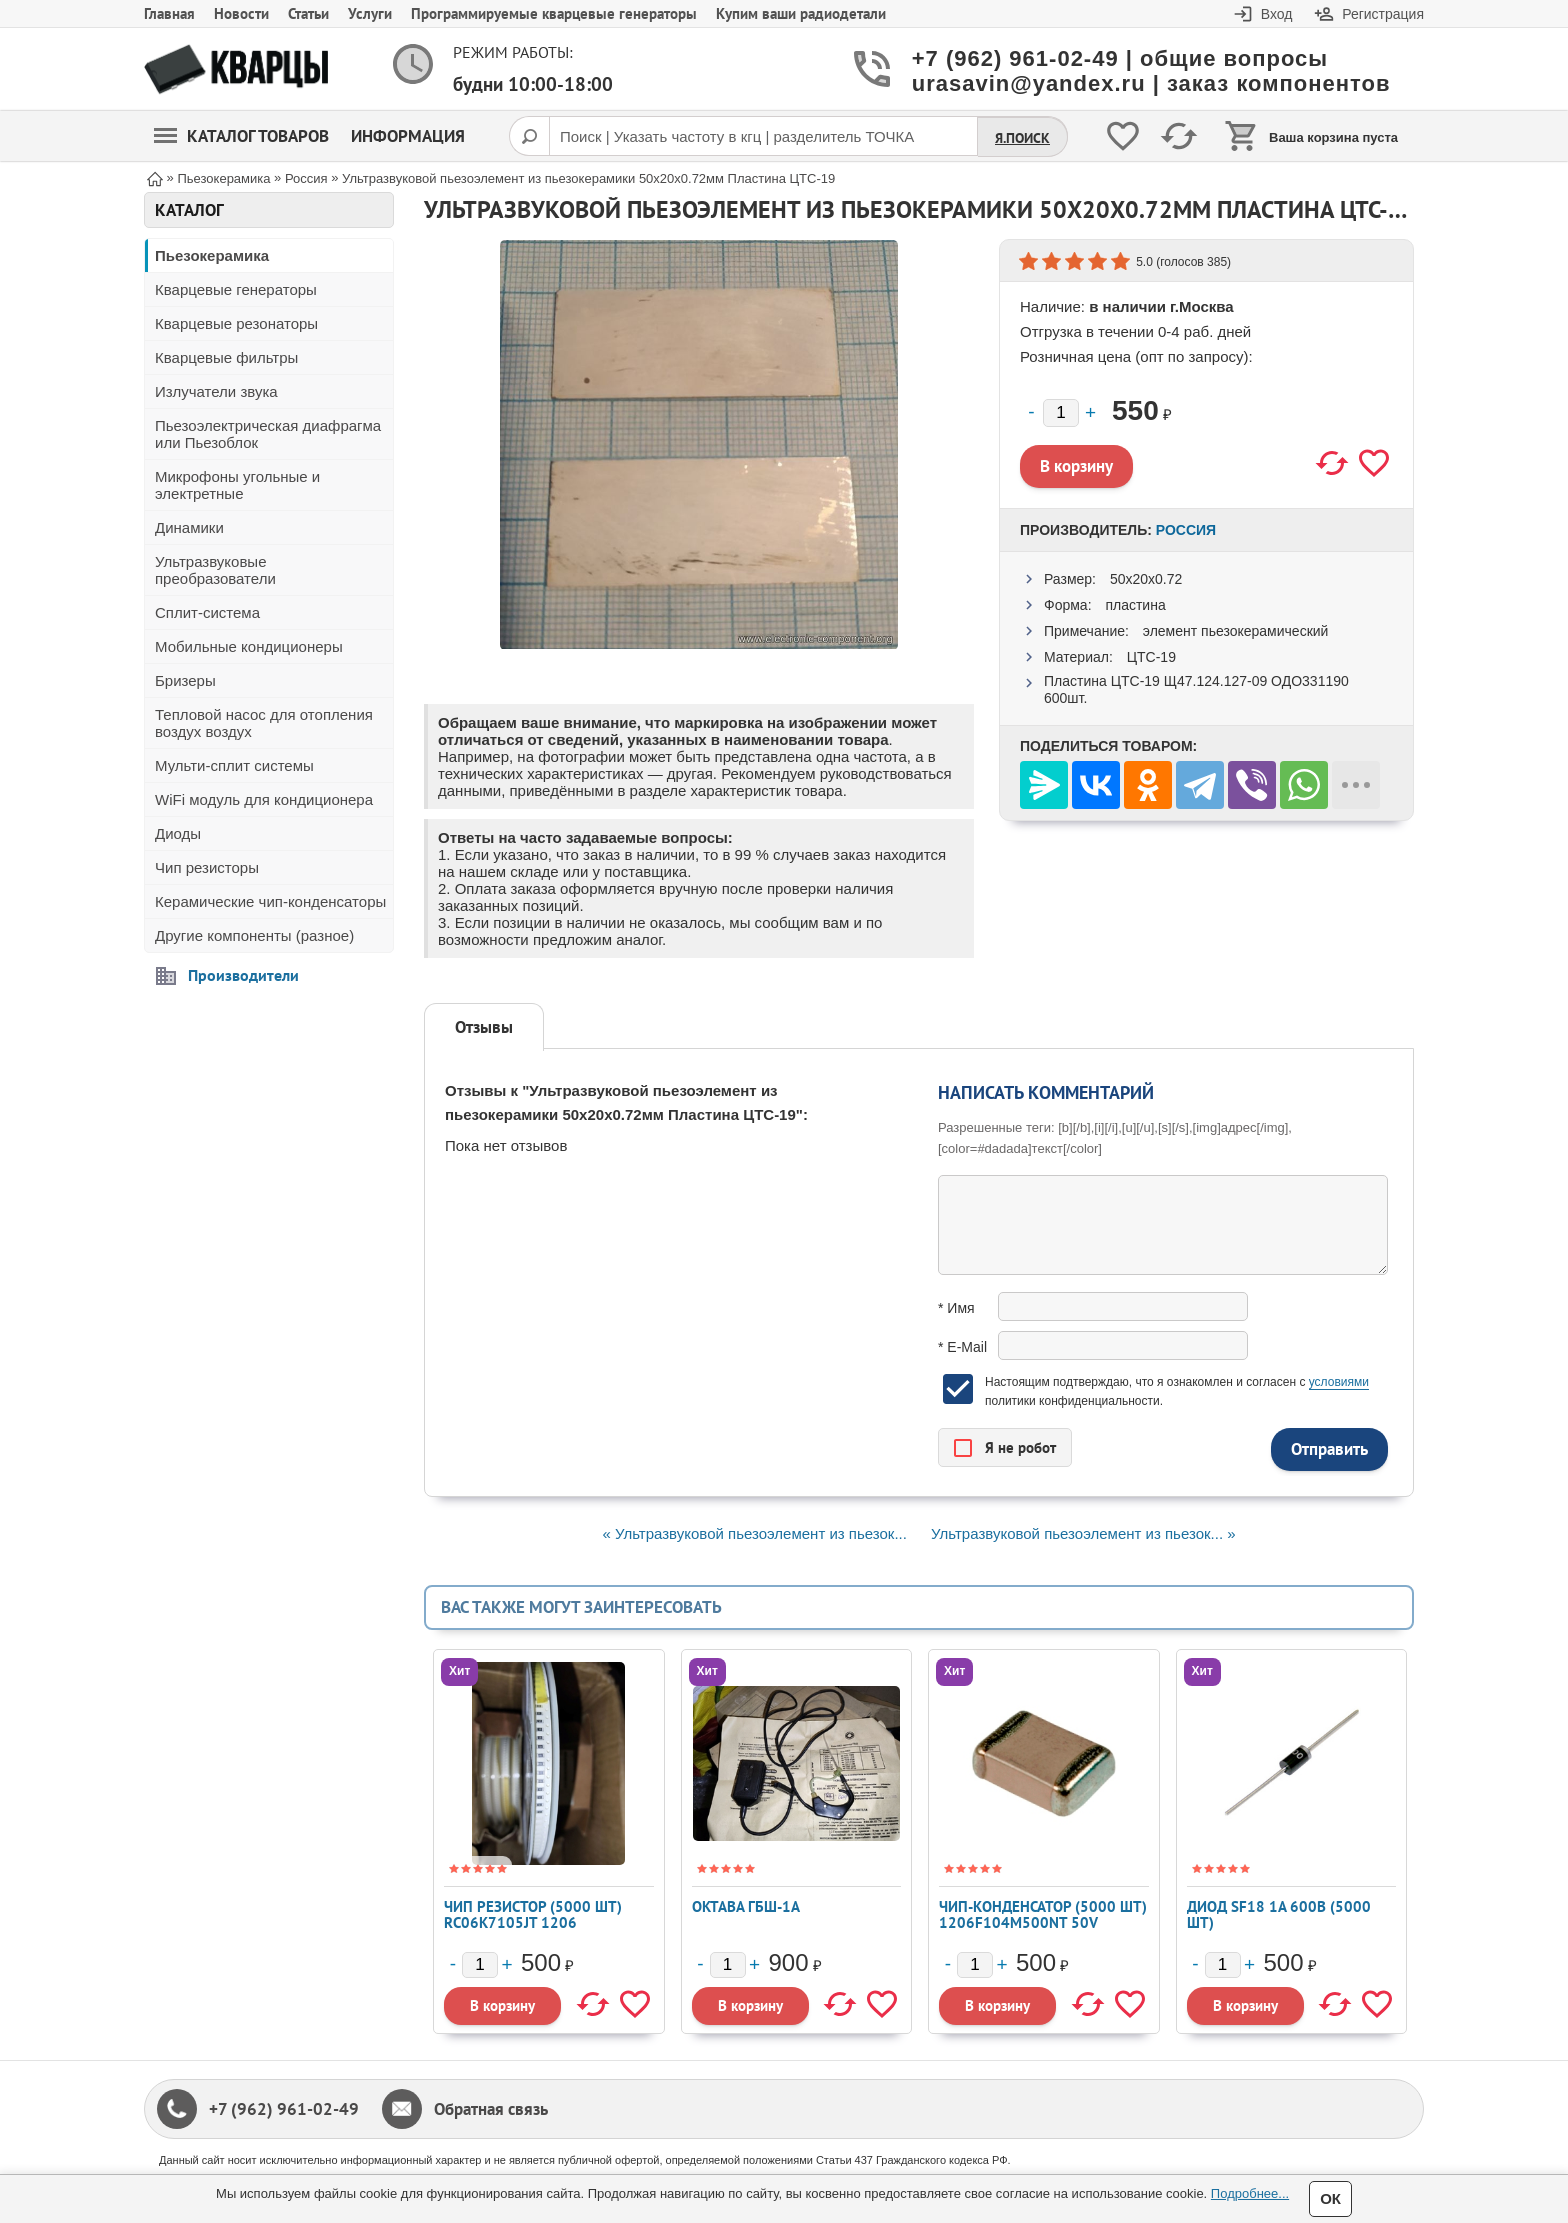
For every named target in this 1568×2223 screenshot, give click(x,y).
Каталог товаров (241, 136)
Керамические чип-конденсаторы (270, 901)
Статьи (308, 13)
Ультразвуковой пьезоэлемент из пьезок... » (1083, 1533)
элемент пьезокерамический (1236, 631)
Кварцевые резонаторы (236, 323)
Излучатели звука (216, 391)
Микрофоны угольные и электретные (237, 485)
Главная (169, 13)
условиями (1339, 1382)
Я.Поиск (1022, 138)
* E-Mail (962, 1347)
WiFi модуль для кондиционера (264, 799)
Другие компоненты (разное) (254, 935)
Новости (241, 13)
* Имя (956, 1308)
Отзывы (484, 1027)
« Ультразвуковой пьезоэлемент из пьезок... (754, 1533)
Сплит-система (207, 612)
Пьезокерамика (212, 255)
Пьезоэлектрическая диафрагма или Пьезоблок (268, 434)
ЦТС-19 (1151, 657)
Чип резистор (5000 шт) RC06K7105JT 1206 (533, 1914)
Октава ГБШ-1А (746, 1906)
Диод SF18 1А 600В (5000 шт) (1279, 1914)
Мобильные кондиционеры (249, 646)
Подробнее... (1250, 2193)
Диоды (178, 833)
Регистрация (1383, 14)
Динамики (189, 527)
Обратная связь (491, 2109)
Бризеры (185, 680)
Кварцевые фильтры (226, 357)
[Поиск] (529, 136)
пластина (1135, 605)
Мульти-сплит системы (234, 765)
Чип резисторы (207, 867)
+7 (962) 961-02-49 (284, 2109)
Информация (408, 136)
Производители (243, 975)
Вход (1277, 14)
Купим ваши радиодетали (801, 13)
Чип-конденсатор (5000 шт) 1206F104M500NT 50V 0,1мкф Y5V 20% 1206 (1043, 1922)
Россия (1186, 530)
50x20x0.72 (1146, 579)
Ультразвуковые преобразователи (215, 570)
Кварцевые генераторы (236, 289)
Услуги (370, 13)
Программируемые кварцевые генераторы (554, 13)
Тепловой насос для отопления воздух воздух (264, 723)
